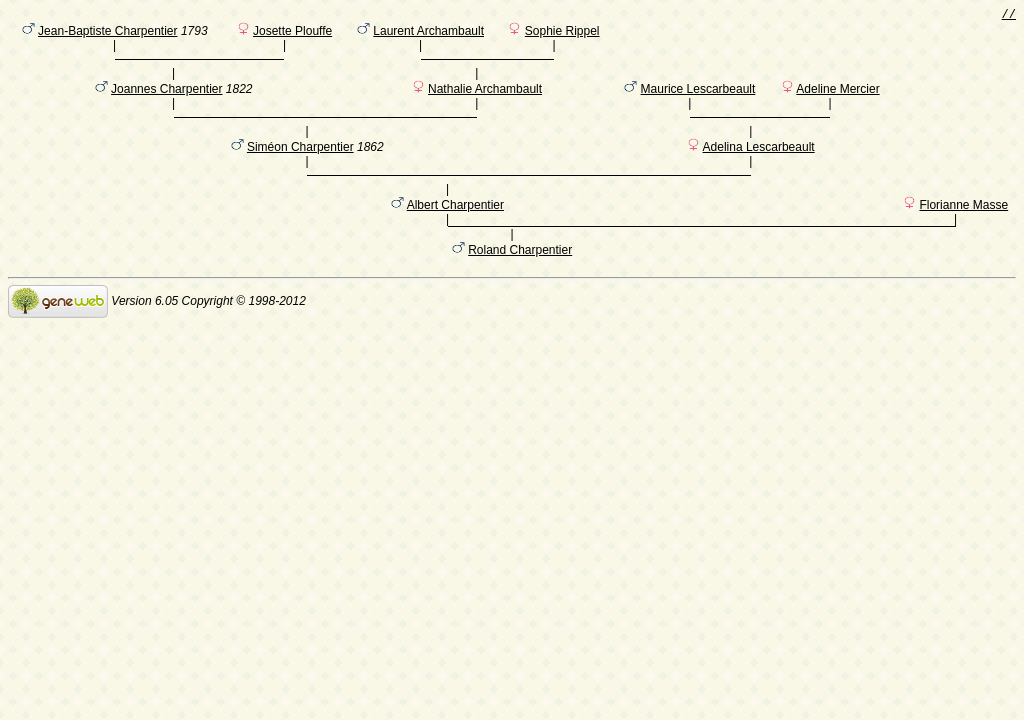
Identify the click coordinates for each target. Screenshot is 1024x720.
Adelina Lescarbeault (759, 171)
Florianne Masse (963, 239)
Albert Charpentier (455, 239)
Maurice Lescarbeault (698, 103)
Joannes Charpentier (166, 103)
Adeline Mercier (837, 103)
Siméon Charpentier (300, 171)
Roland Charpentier (520, 287)
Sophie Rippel (562, 35)
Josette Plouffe (292, 35)
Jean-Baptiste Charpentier (107, 35)
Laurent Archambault (428, 35)
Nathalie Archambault (485, 103)
